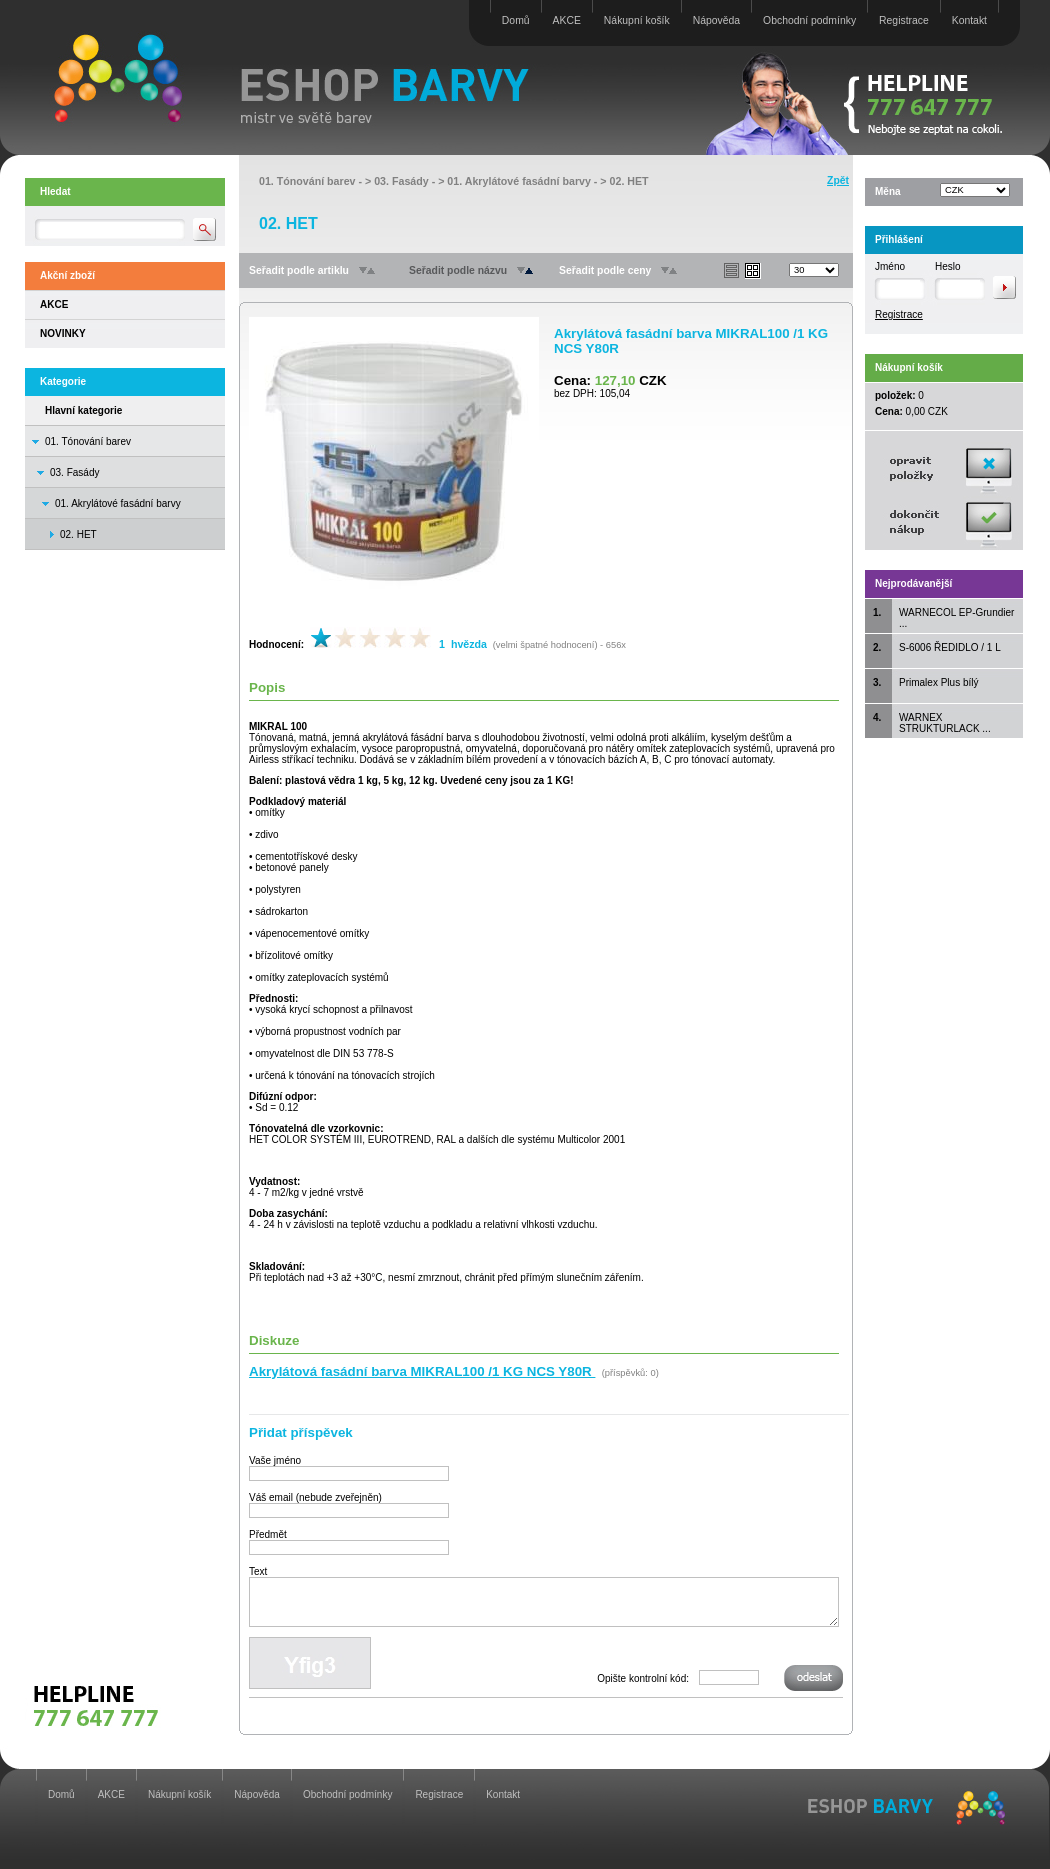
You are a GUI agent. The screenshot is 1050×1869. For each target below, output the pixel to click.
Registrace (904, 20)
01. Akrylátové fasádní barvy (118, 503)
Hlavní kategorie (83, 410)
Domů (516, 20)
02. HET (629, 181)
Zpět (838, 180)
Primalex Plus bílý (938, 682)
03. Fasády (74, 472)
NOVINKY (63, 333)
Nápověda (716, 20)
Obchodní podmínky (809, 20)
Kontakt (969, 20)
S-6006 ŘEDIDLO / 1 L (950, 647)
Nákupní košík (637, 20)
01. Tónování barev (88, 441)
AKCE (567, 20)
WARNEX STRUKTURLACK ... (945, 723)
